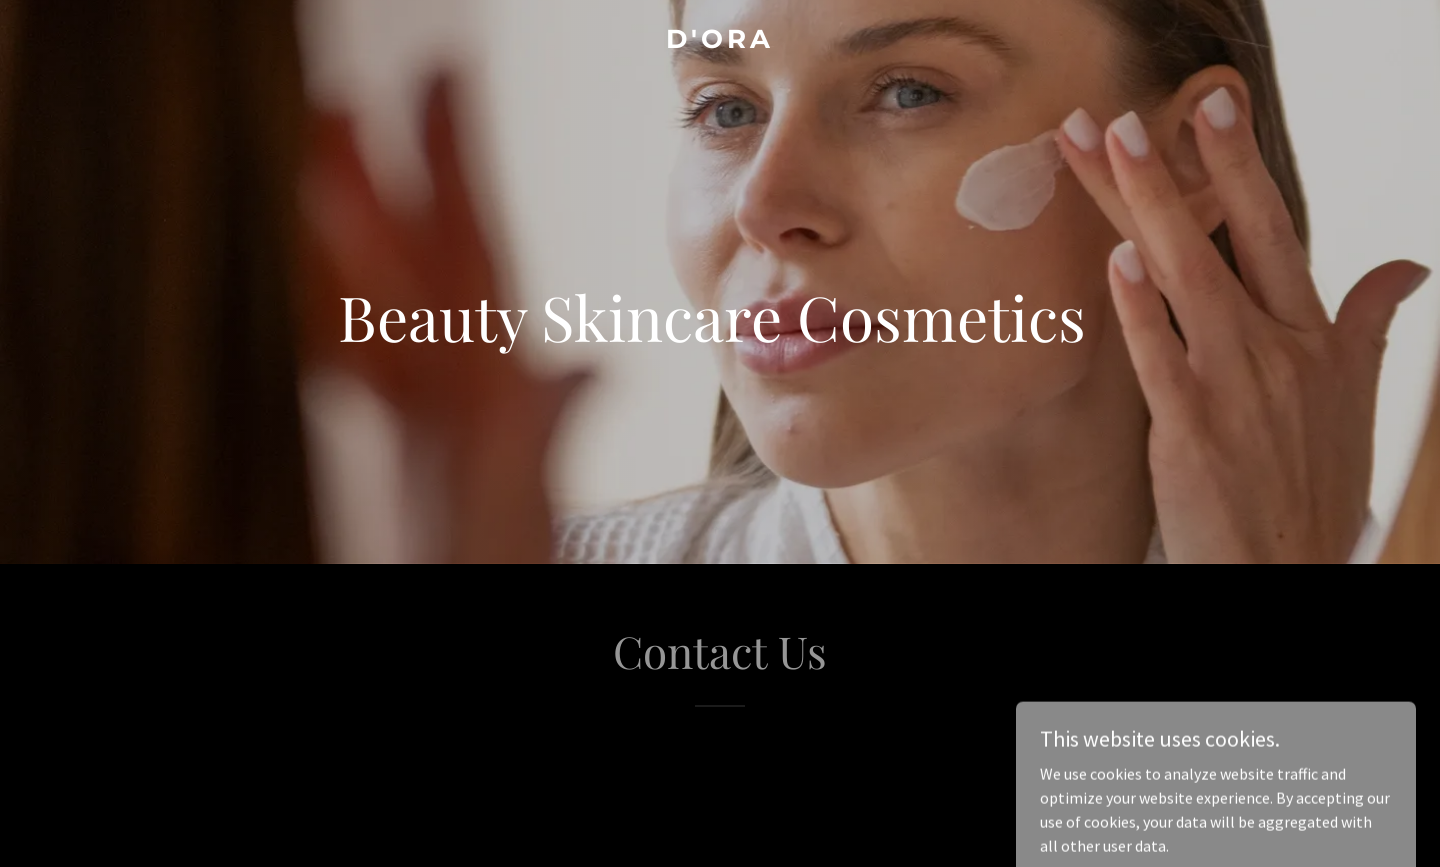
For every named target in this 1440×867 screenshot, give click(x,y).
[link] (719, 42)
